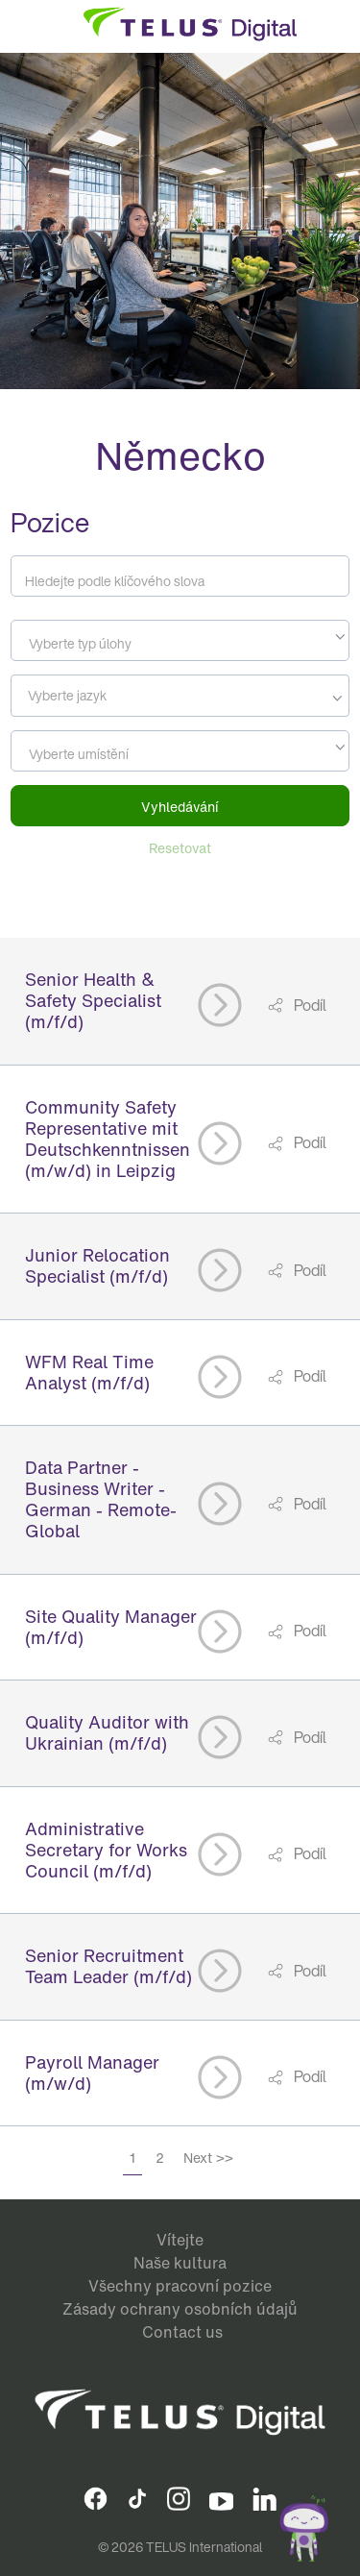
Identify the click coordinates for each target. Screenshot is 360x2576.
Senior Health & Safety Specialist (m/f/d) (93, 1000)
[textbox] (180, 644)
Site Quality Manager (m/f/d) (111, 1627)
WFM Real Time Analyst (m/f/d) (89, 1372)
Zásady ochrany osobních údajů (180, 2308)
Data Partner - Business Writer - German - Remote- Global (101, 1499)
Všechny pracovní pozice (180, 2285)
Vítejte (180, 2239)
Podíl (308, 1005)
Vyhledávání (180, 807)
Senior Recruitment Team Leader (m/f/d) (108, 1966)
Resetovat (180, 848)
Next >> (208, 2157)
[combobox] (180, 640)
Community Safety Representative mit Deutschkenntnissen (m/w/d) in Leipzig (107, 1138)
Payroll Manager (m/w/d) (92, 2072)
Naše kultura (180, 2262)
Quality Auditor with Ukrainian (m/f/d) (107, 1732)
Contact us (182, 2331)
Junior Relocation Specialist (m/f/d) (97, 1265)
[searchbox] (103, 695)
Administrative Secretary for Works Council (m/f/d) (106, 1849)
